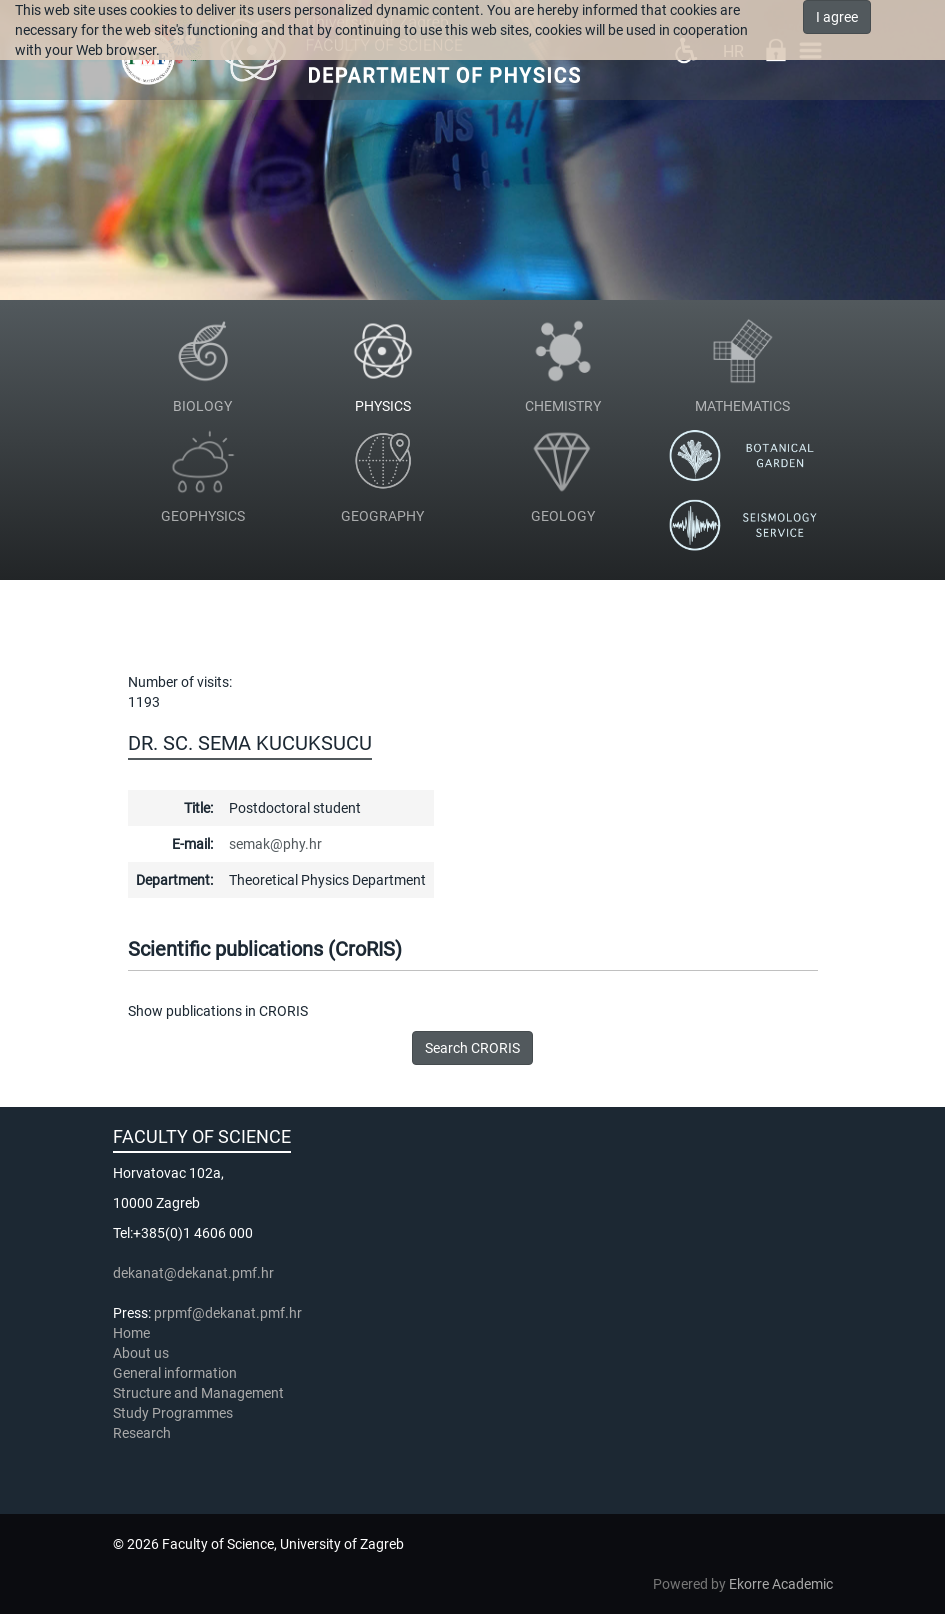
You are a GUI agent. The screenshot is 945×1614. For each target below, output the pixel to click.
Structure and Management (198, 1393)
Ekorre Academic (781, 1584)
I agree (837, 17)
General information (175, 1373)
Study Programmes (173, 1413)
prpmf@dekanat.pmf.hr (228, 1313)
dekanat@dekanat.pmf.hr (193, 1273)
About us (142, 1353)
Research (143, 1433)
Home (131, 1333)
